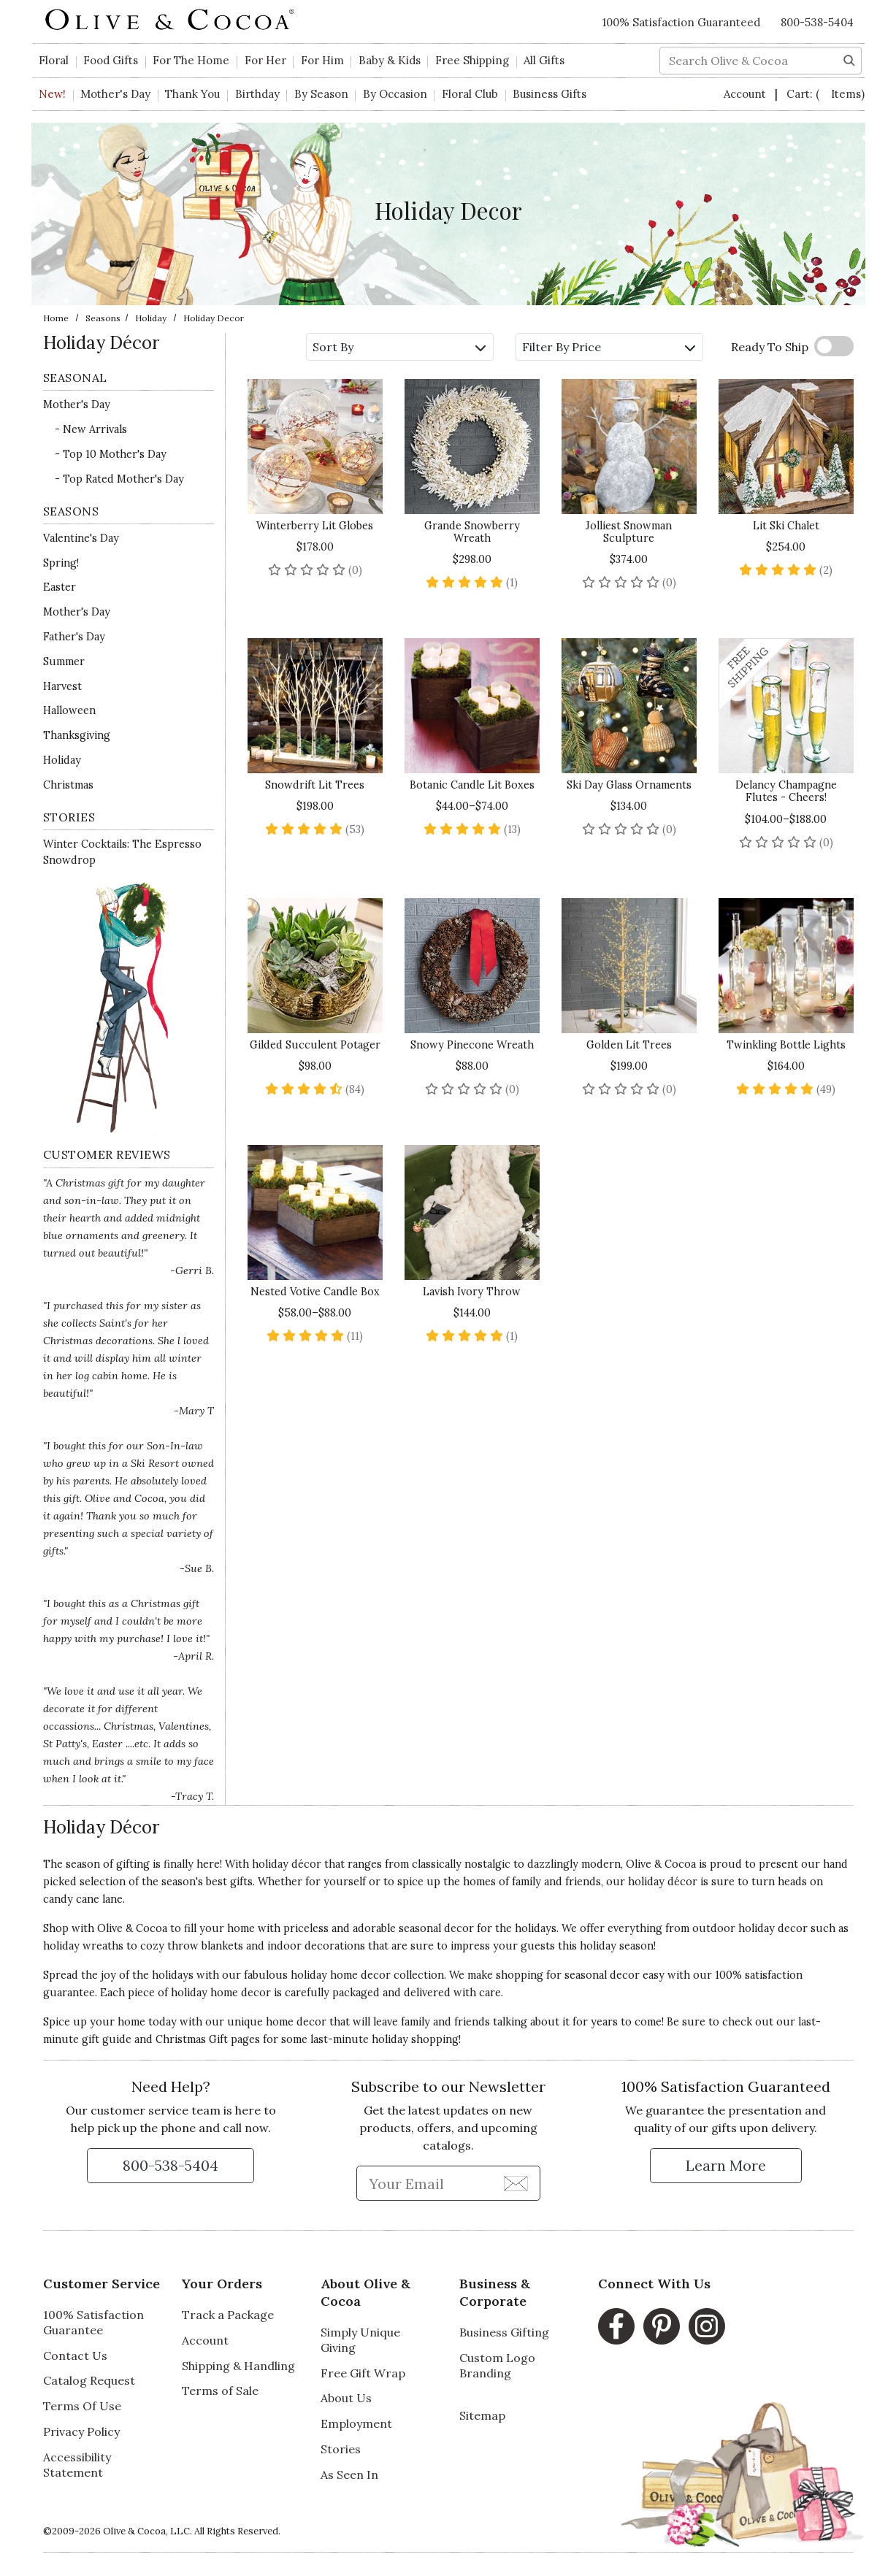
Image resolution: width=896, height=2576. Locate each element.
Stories (341, 2449)
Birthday (257, 94)
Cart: (825, 94)
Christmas (68, 784)
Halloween (69, 710)
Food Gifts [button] (110, 60)
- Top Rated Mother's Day (119, 479)
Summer (64, 661)
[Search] (849, 59)
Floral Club (470, 94)
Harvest (62, 686)
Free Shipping (472, 60)
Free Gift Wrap (363, 2373)
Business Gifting (504, 2332)
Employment (356, 2423)
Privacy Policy (81, 2431)
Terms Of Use (82, 2406)
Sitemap (482, 2415)
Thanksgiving (76, 735)
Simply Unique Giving (360, 2340)
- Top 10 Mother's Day (110, 454)
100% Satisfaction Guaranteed (681, 22)
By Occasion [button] (395, 94)
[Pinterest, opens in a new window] (661, 2326)
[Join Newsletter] (516, 2182)
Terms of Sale (220, 2390)
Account (746, 94)
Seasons (102, 318)
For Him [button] (322, 60)
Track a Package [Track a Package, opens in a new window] (228, 2314)
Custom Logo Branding (497, 2365)
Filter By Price (608, 347)
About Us (346, 2398)
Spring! (61, 563)
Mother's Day (76, 404)
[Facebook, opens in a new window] (616, 2326)
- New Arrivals (91, 429)
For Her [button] (265, 60)
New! (52, 94)
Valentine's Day (81, 538)
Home (56, 318)
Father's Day (74, 636)
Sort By (399, 347)
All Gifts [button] (544, 60)
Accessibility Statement (77, 2465)
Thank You (192, 94)
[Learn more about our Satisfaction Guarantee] (726, 2165)
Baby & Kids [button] (390, 60)
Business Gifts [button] (549, 94)
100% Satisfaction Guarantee (93, 2322)
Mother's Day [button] (115, 94)
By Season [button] (321, 94)
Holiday (150, 318)
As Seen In (349, 2474)
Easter (59, 587)
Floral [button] (54, 60)
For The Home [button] (191, 60)
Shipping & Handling (238, 2365)
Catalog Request (89, 2380)
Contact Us (75, 2355)
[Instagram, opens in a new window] (707, 2326)
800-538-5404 (817, 22)
